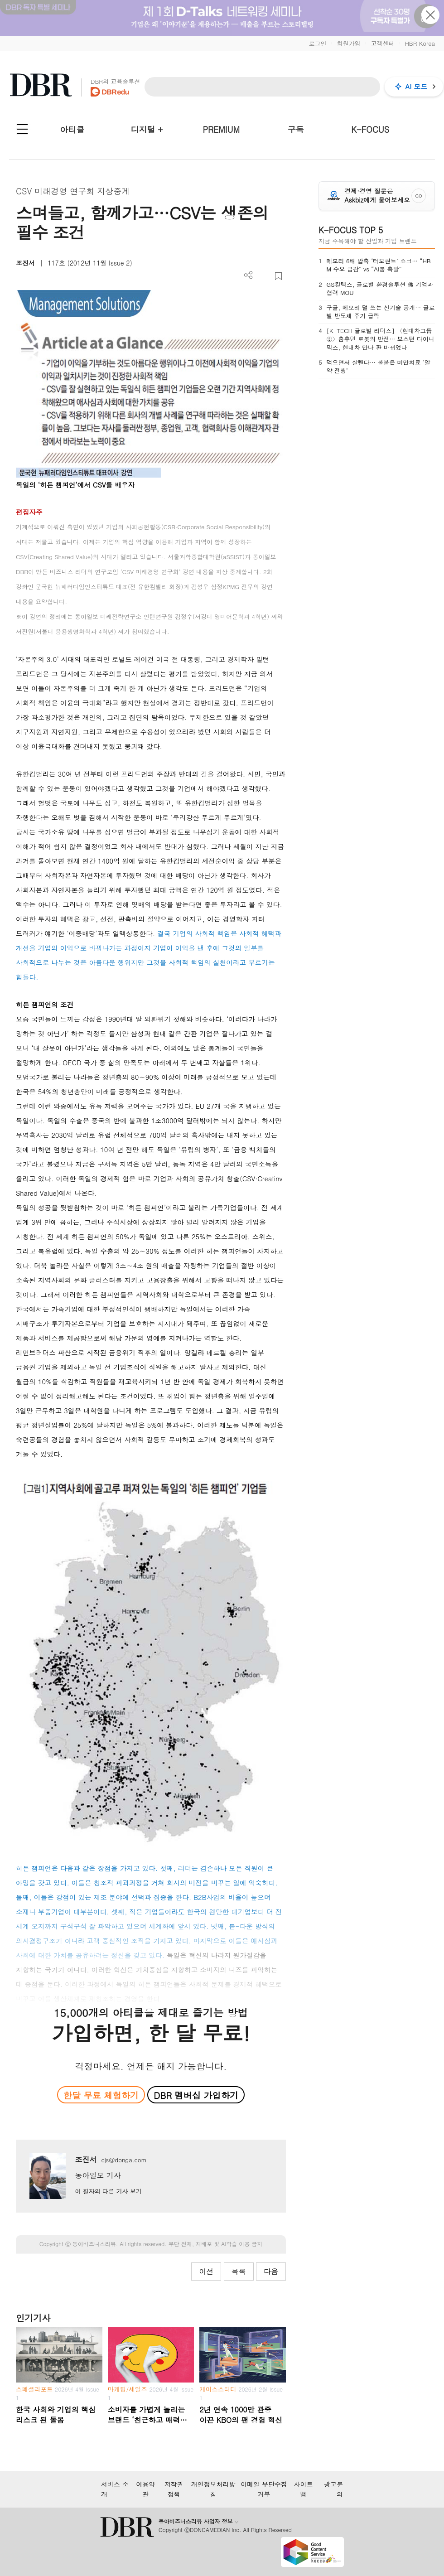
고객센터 (382, 43)
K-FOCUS (370, 129)
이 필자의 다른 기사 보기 (108, 2191)
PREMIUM (221, 129)
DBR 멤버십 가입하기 (196, 2095)
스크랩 (278, 276)
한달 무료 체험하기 (101, 2095)
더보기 (248, 275)
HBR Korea (420, 43)
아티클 (72, 129)
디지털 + (147, 129)
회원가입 (348, 43)
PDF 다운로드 (263, 276)
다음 (271, 2271)
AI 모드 (416, 86)
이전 (206, 2271)
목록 (239, 2271)
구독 (296, 129)
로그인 (317, 43)
